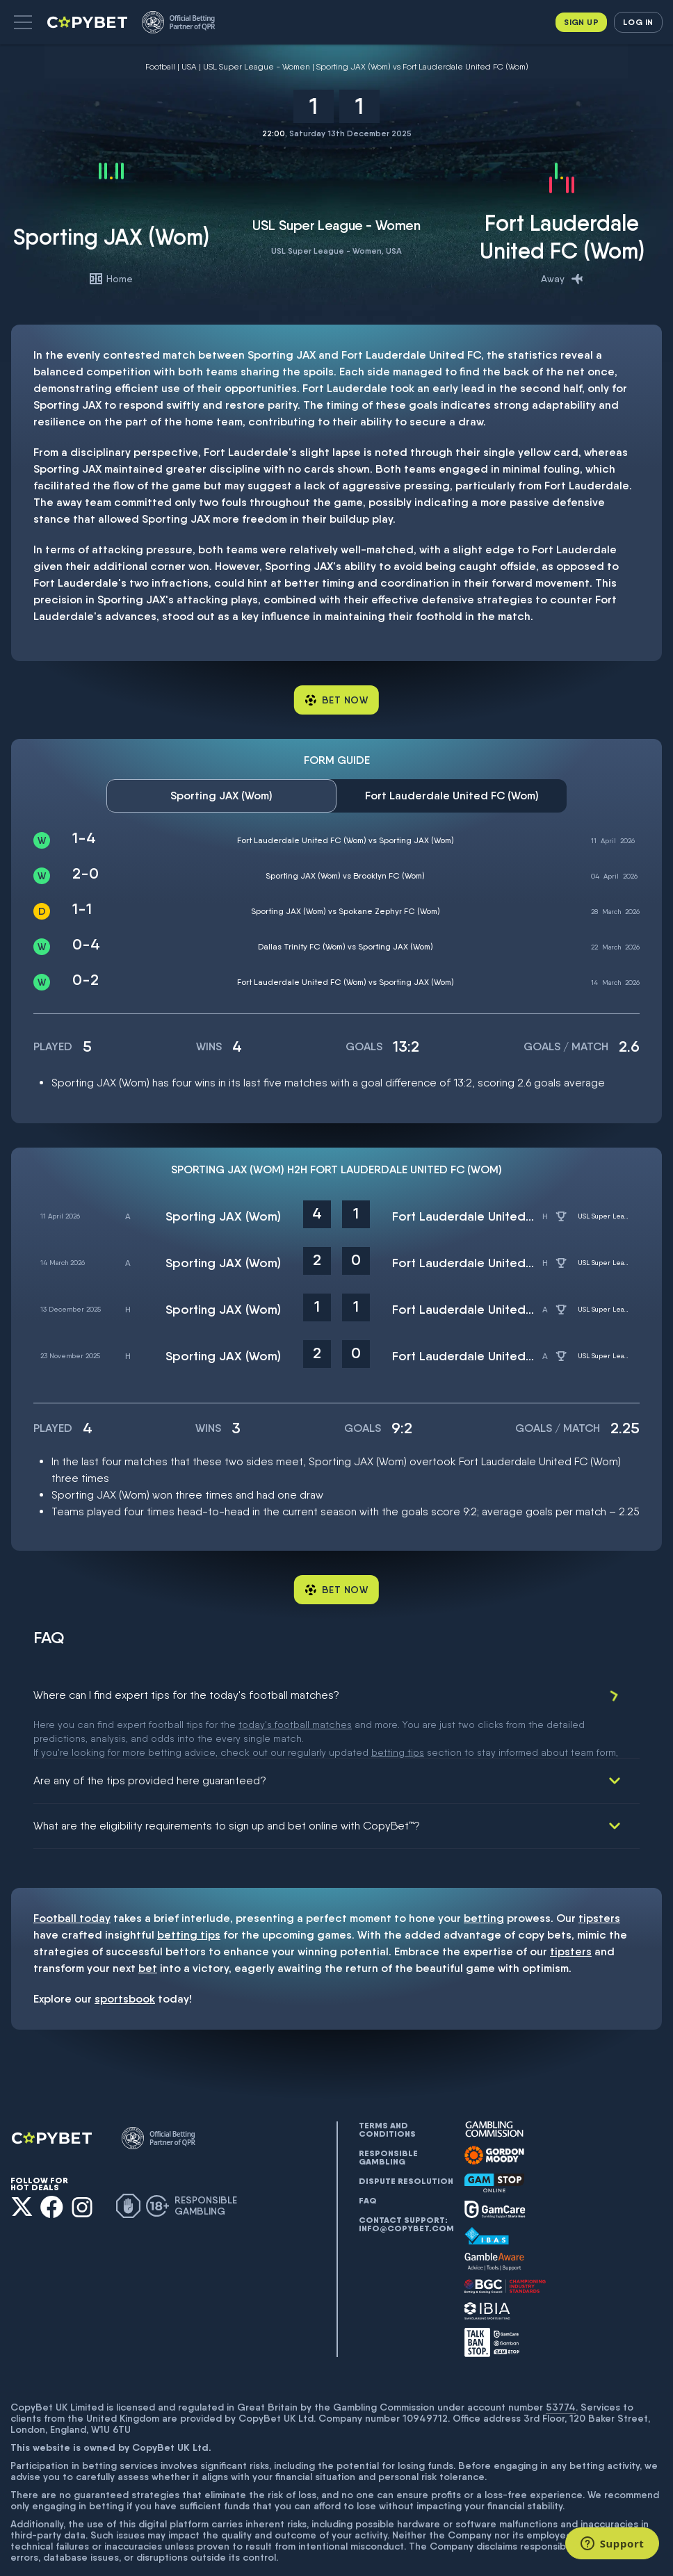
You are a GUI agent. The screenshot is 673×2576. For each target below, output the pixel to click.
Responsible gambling (388, 2117)
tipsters (599, 1877)
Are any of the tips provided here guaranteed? (149, 1740)
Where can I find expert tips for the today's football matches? (186, 1695)
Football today (72, 1877)
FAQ (368, 2160)
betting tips (188, 1894)
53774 (561, 2367)
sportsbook (125, 1958)
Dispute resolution (406, 2141)
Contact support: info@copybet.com (406, 2184)
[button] (22, 22)
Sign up (581, 22)
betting (484, 1877)
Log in (638, 22)
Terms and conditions (387, 2089)
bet (147, 1927)
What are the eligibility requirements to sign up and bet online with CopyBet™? (226, 1785)
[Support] (612, 2543)
